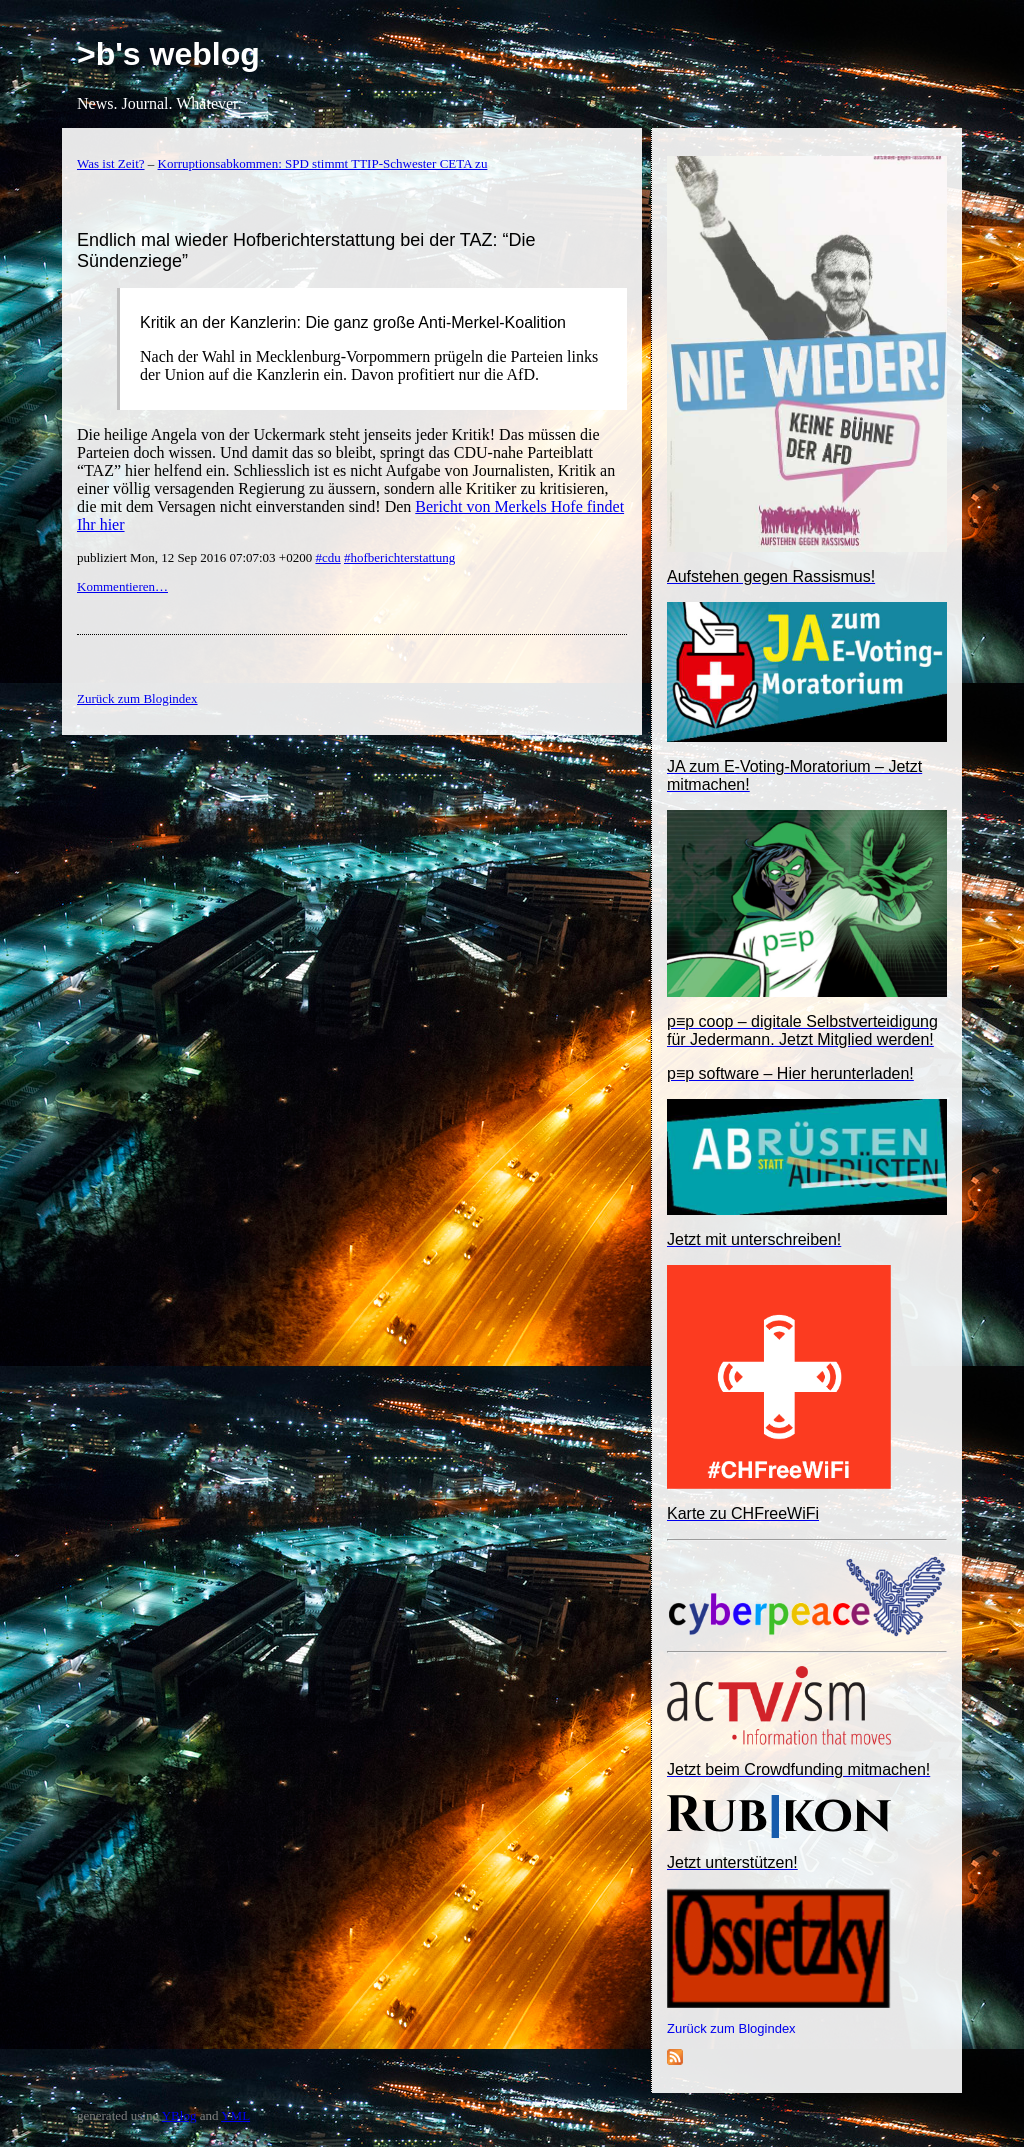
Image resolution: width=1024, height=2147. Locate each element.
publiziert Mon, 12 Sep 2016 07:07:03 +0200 (196, 557)
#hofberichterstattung (399, 557)
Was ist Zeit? (111, 163)
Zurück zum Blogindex (731, 2028)
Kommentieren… (122, 586)
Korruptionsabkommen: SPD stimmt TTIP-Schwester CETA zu (323, 163)
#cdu (327, 557)
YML (235, 2115)
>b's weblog (168, 54)
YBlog (179, 2115)
